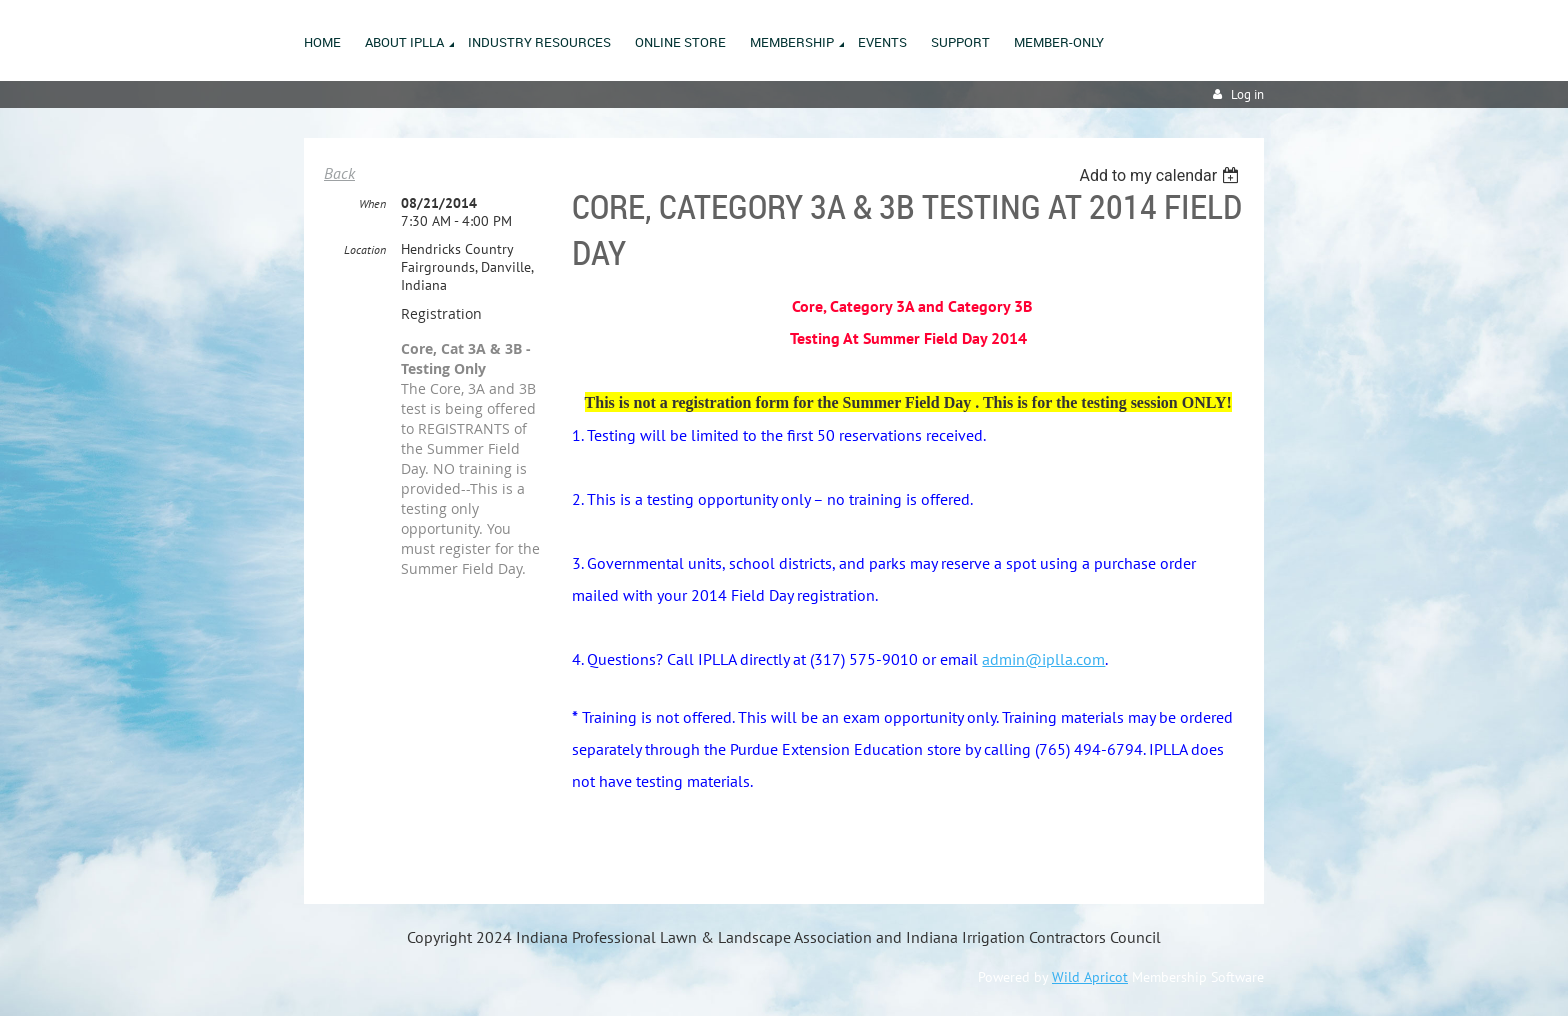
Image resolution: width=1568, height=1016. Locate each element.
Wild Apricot (1090, 977)
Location (365, 249)
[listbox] (1161, 175)
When (372, 203)
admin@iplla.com (1043, 659)
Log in (1247, 94)
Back (339, 173)
